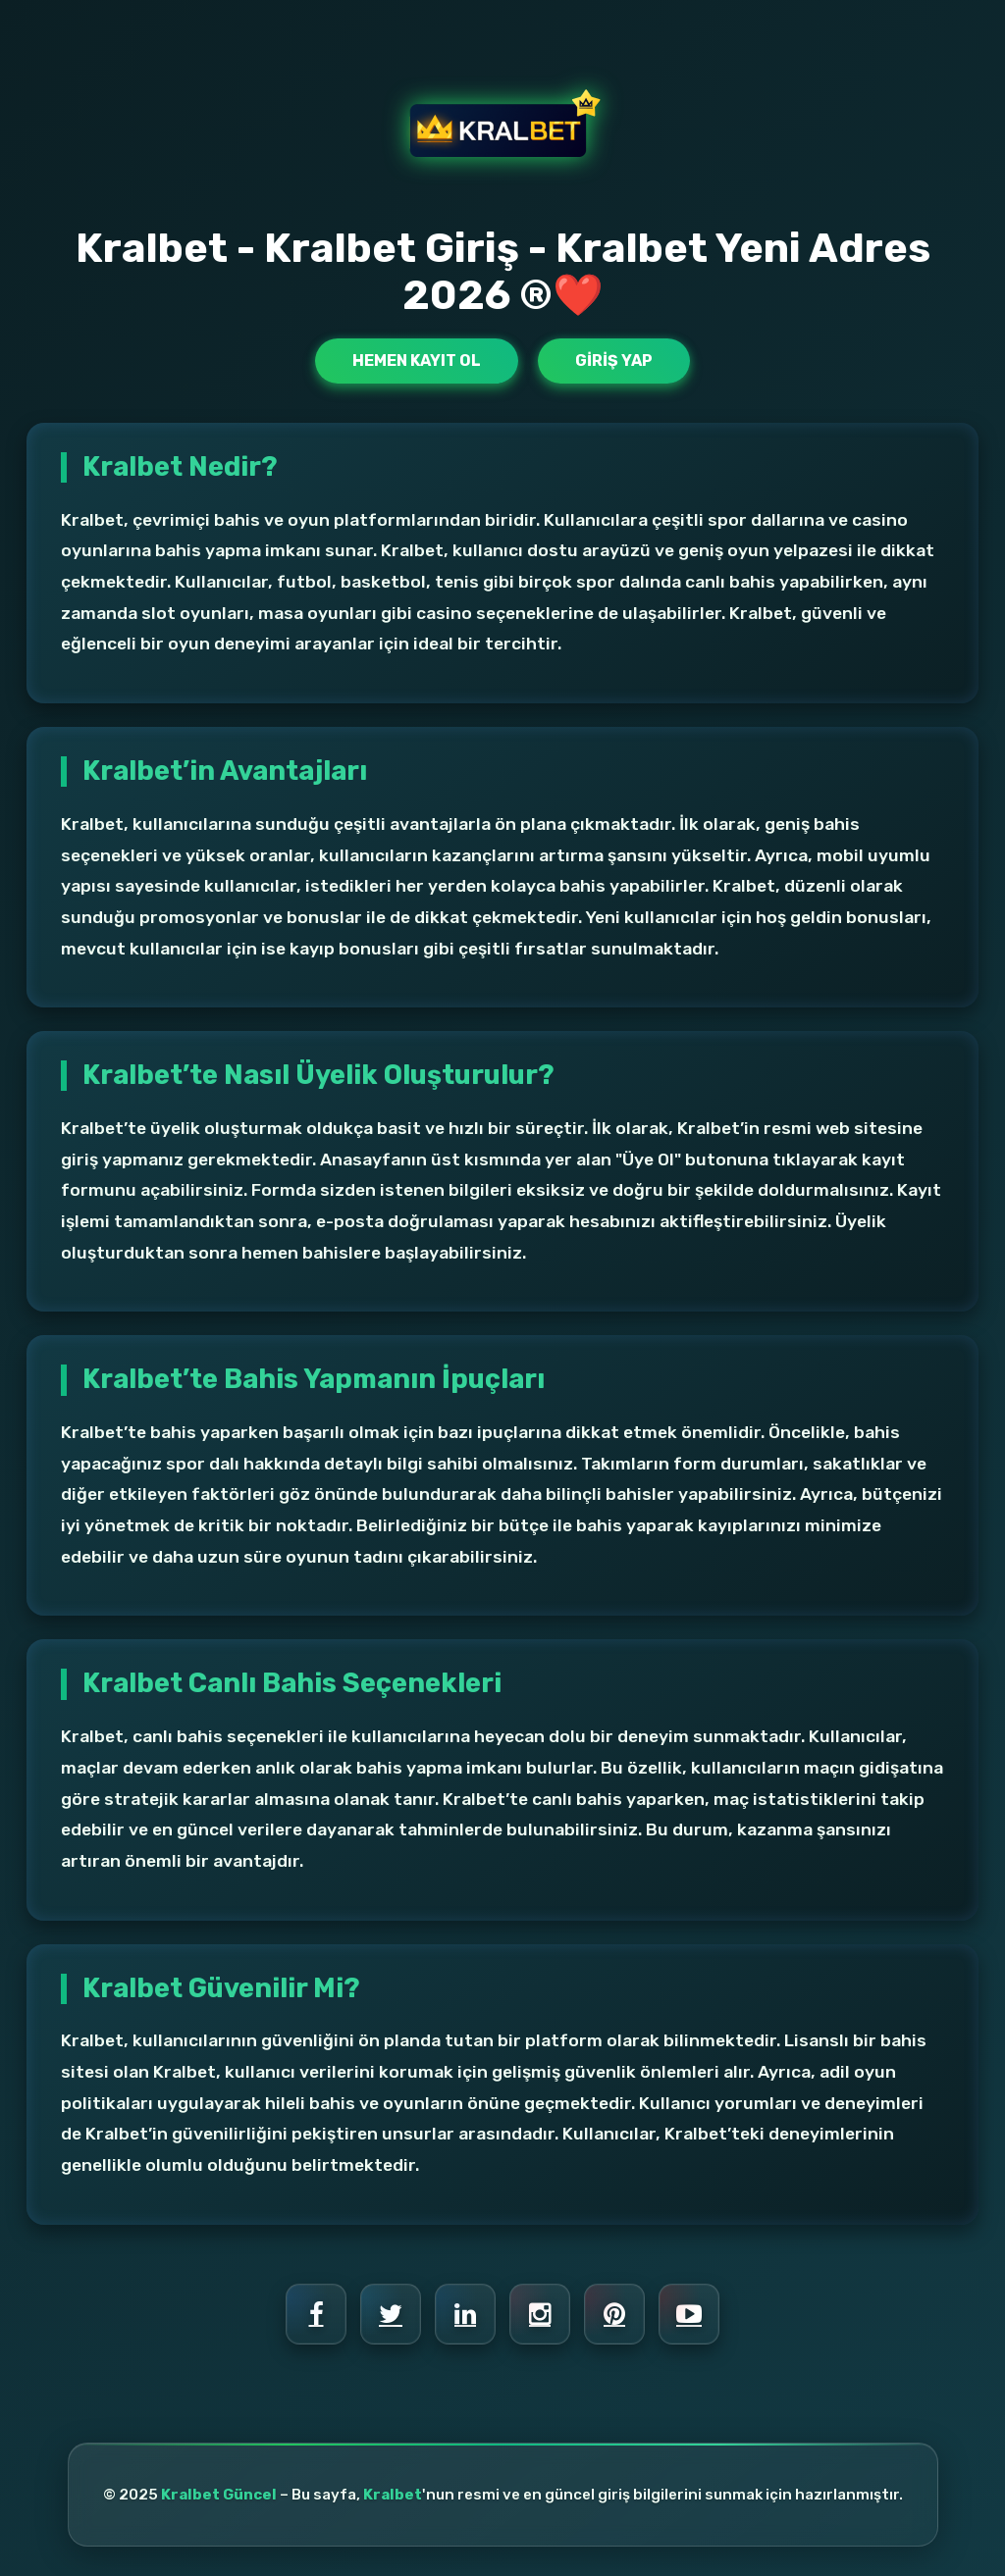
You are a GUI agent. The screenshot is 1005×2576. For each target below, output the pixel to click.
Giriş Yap (614, 360)
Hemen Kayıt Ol (416, 360)
